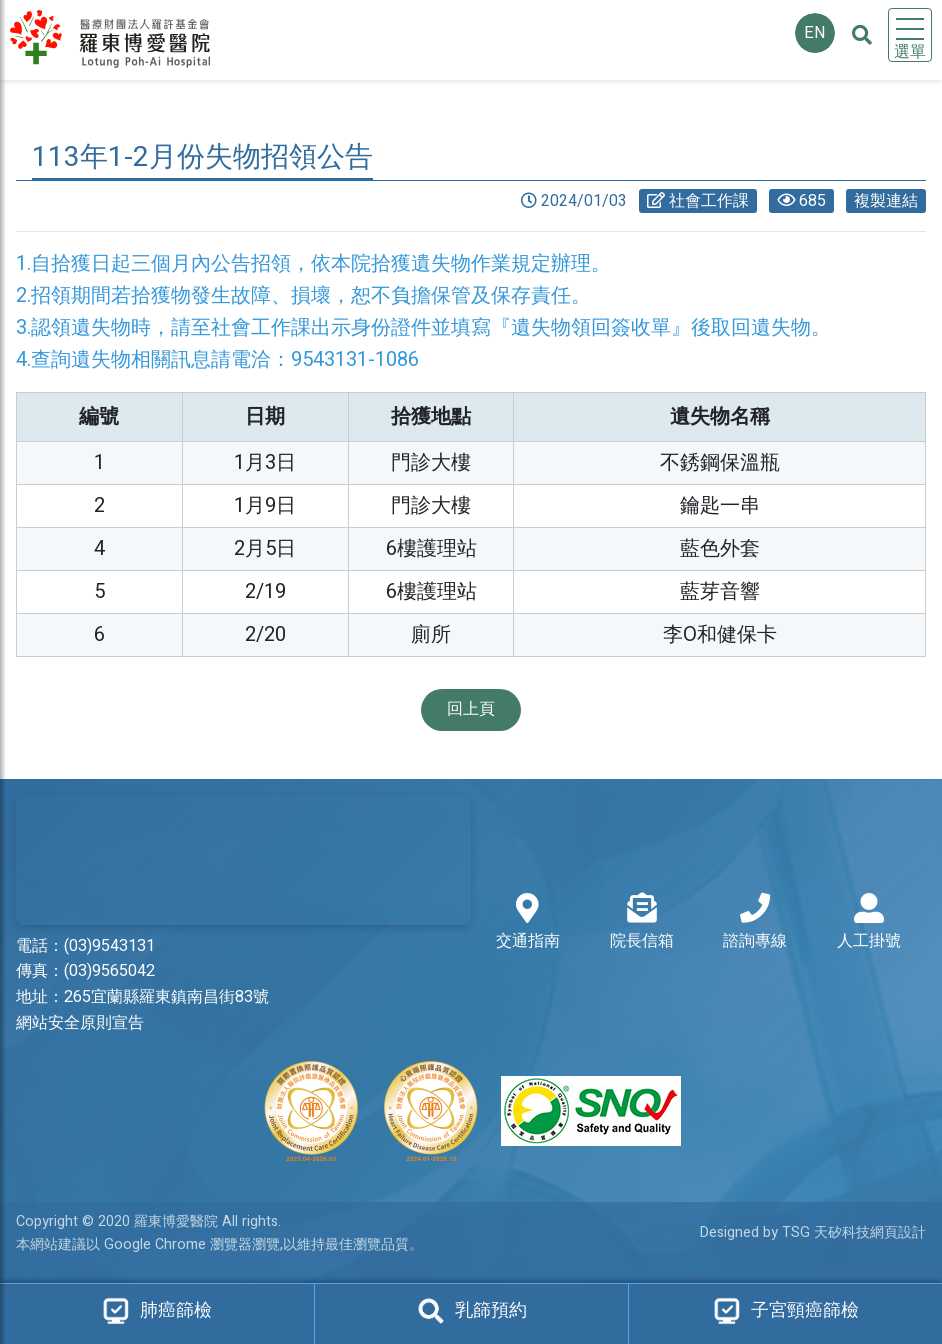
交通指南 (528, 923)
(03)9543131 (109, 946)
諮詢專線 (755, 923)
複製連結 (886, 201)
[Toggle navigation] (910, 35)
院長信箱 (642, 923)
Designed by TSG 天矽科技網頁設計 (813, 1232)
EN (815, 33)
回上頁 (471, 709)
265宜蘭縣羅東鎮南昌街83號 (166, 997)
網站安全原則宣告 (80, 1023)
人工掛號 (869, 923)
